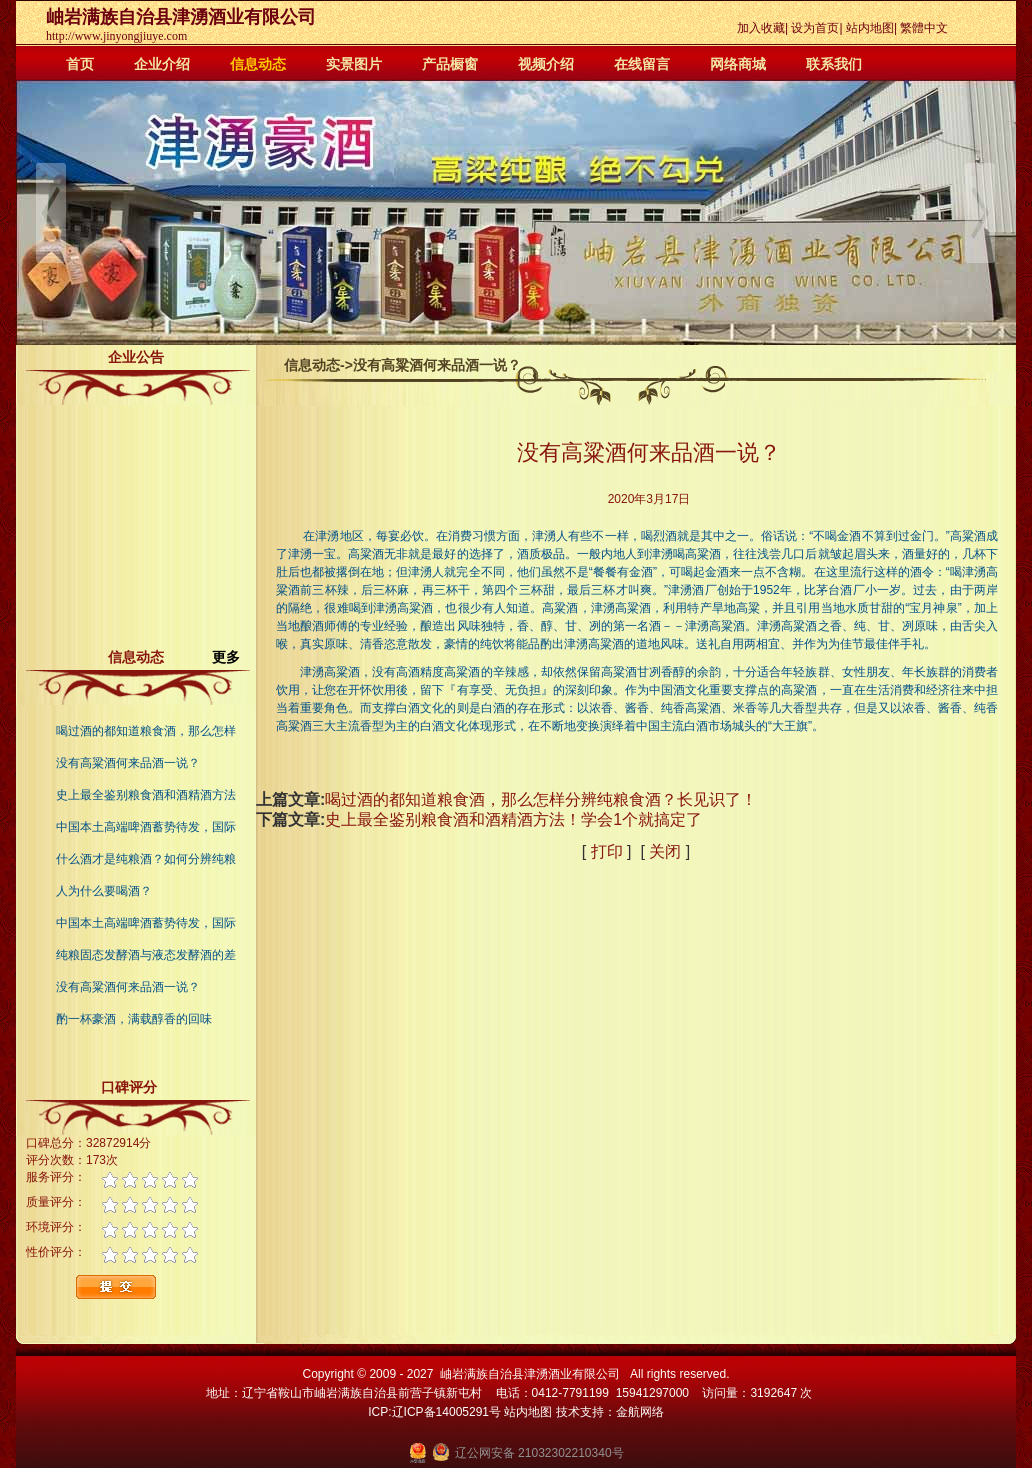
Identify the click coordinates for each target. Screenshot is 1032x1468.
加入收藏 (761, 28)
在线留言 (642, 64)
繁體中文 (924, 28)
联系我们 (834, 64)
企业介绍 (162, 64)
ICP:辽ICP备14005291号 (434, 1412)
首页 (80, 64)
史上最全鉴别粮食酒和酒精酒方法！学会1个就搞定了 (513, 819)
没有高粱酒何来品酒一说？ (128, 763)
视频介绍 (546, 64)
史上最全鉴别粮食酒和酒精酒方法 (146, 795)
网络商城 (738, 64)
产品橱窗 (450, 64)
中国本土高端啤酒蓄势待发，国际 (146, 827)
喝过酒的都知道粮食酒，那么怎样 (146, 731)
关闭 (665, 851)
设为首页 (815, 28)
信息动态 (258, 64)
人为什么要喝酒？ (104, 891)
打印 (607, 851)
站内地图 (870, 28)
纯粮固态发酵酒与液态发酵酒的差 (146, 955)
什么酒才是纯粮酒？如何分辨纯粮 (146, 859)
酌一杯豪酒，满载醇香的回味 (134, 1019)
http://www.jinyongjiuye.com (116, 36)
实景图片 (354, 64)
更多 (234, 657)
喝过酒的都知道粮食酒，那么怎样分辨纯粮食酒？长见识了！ (541, 799)
